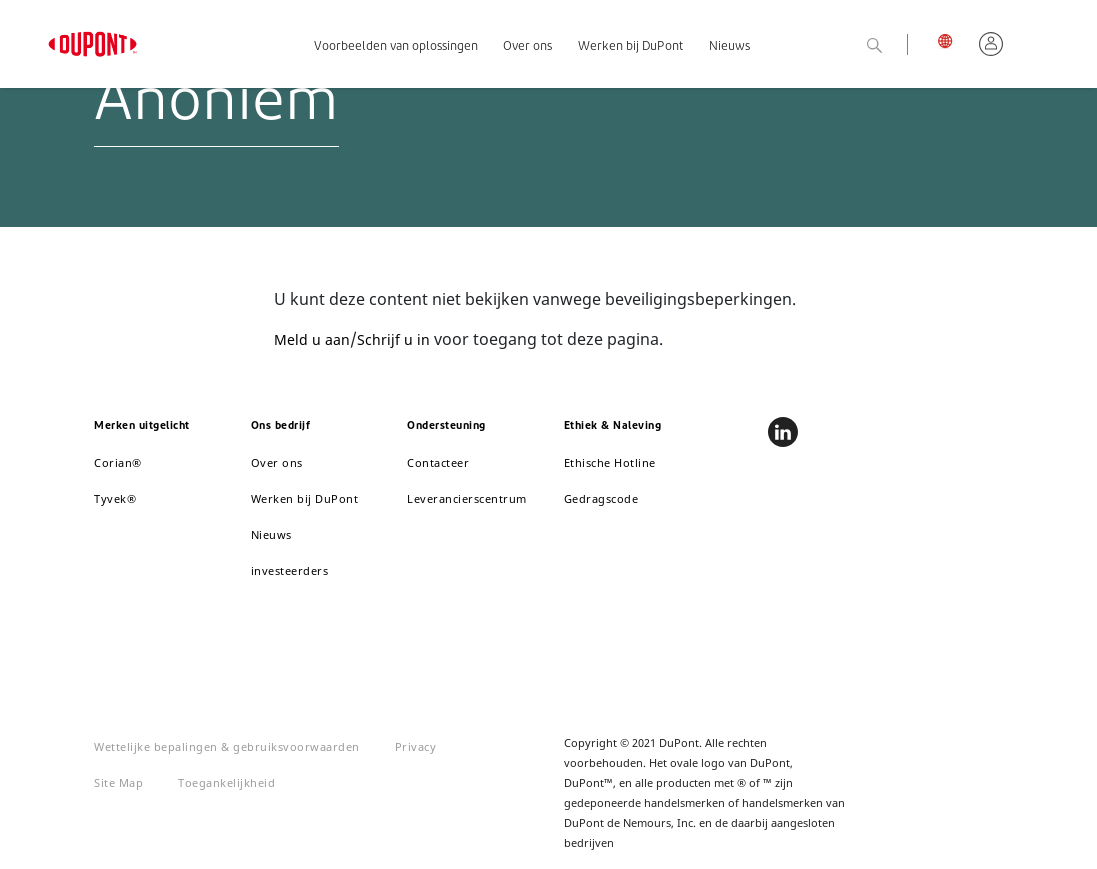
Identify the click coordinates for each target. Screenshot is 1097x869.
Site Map (118, 782)
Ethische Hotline (610, 462)
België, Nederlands (950, 40)
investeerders (290, 570)
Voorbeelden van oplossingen (396, 47)
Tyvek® (115, 498)
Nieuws (729, 47)
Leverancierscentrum (467, 498)
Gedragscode (601, 498)
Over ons (527, 47)
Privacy (416, 746)
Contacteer (438, 462)
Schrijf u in (393, 339)
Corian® (118, 462)
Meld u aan (312, 339)
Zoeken (898, 46)
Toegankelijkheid (226, 782)
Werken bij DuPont (630, 47)
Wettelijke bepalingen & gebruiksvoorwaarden (227, 746)
